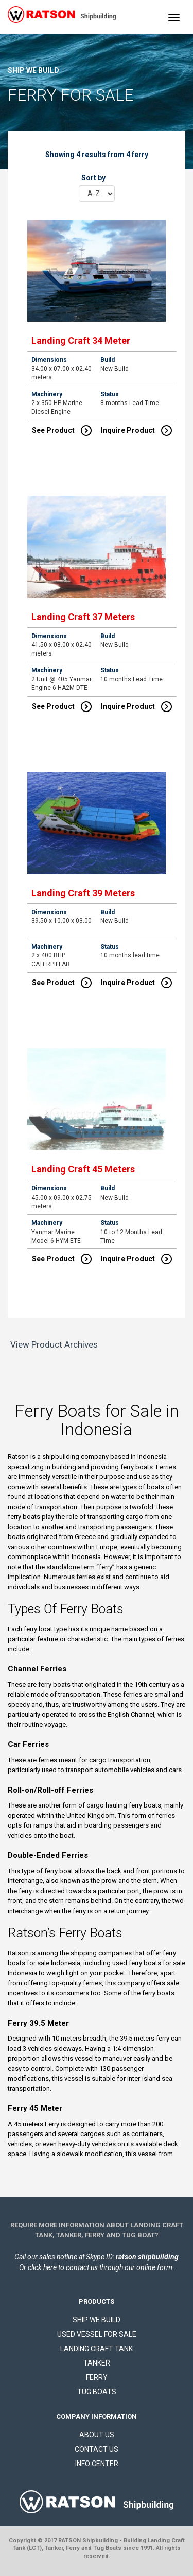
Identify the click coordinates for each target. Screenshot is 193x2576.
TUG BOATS (96, 2392)
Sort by (93, 178)
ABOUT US (96, 2435)
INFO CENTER (96, 2463)
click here (42, 2267)
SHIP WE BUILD (96, 2320)
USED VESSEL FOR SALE (96, 2334)
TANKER (96, 2363)
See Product (62, 430)
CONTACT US (96, 2449)
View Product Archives (54, 1344)
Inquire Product (136, 430)
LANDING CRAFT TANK (96, 2348)
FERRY (97, 2377)
